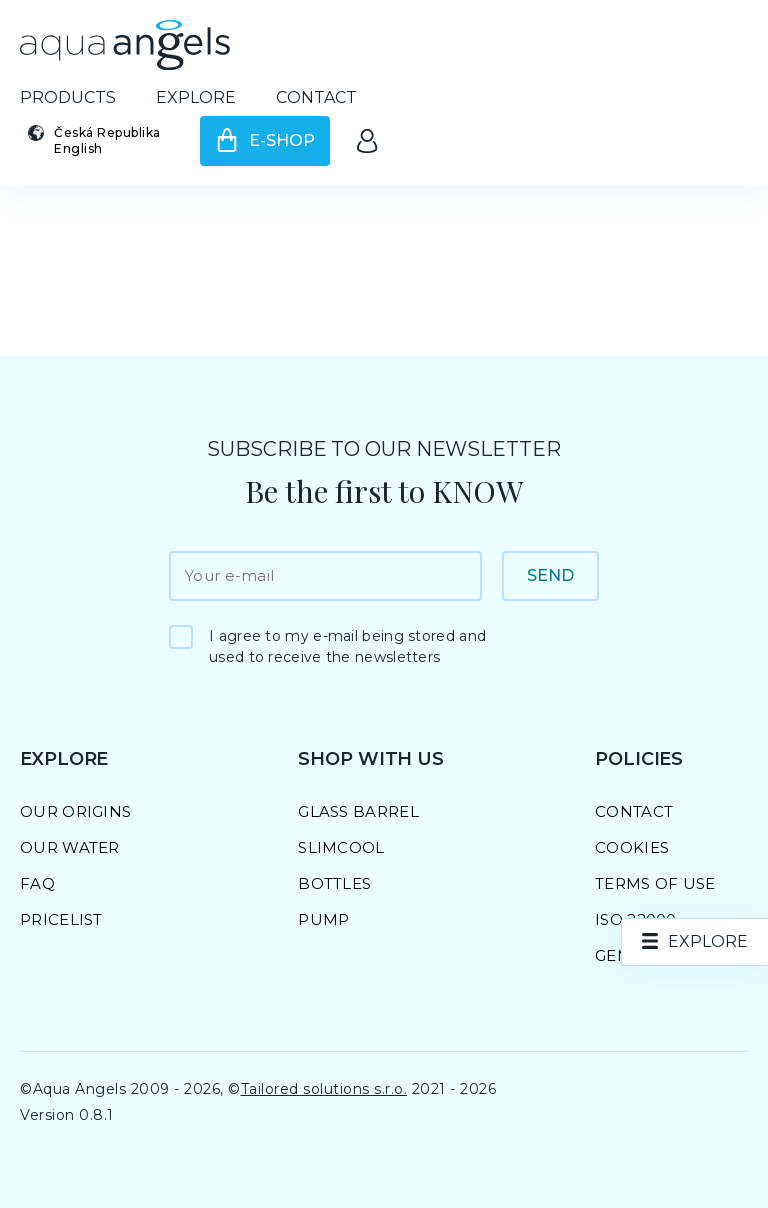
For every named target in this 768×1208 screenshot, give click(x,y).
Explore (196, 97)
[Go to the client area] (367, 141)
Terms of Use (655, 883)
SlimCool (341, 847)
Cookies (632, 847)
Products (68, 97)
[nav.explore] (695, 942)
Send (550, 575)
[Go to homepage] (125, 45)
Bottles (334, 883)
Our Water (70, 847)
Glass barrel (358, 811)
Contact (316, 97)
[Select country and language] (100, 140)
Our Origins (75, 811)
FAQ (37, 883)
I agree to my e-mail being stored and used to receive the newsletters (347, 646)
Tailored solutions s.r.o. (324, 1089)
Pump (323, 919)
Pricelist (61, 919)
